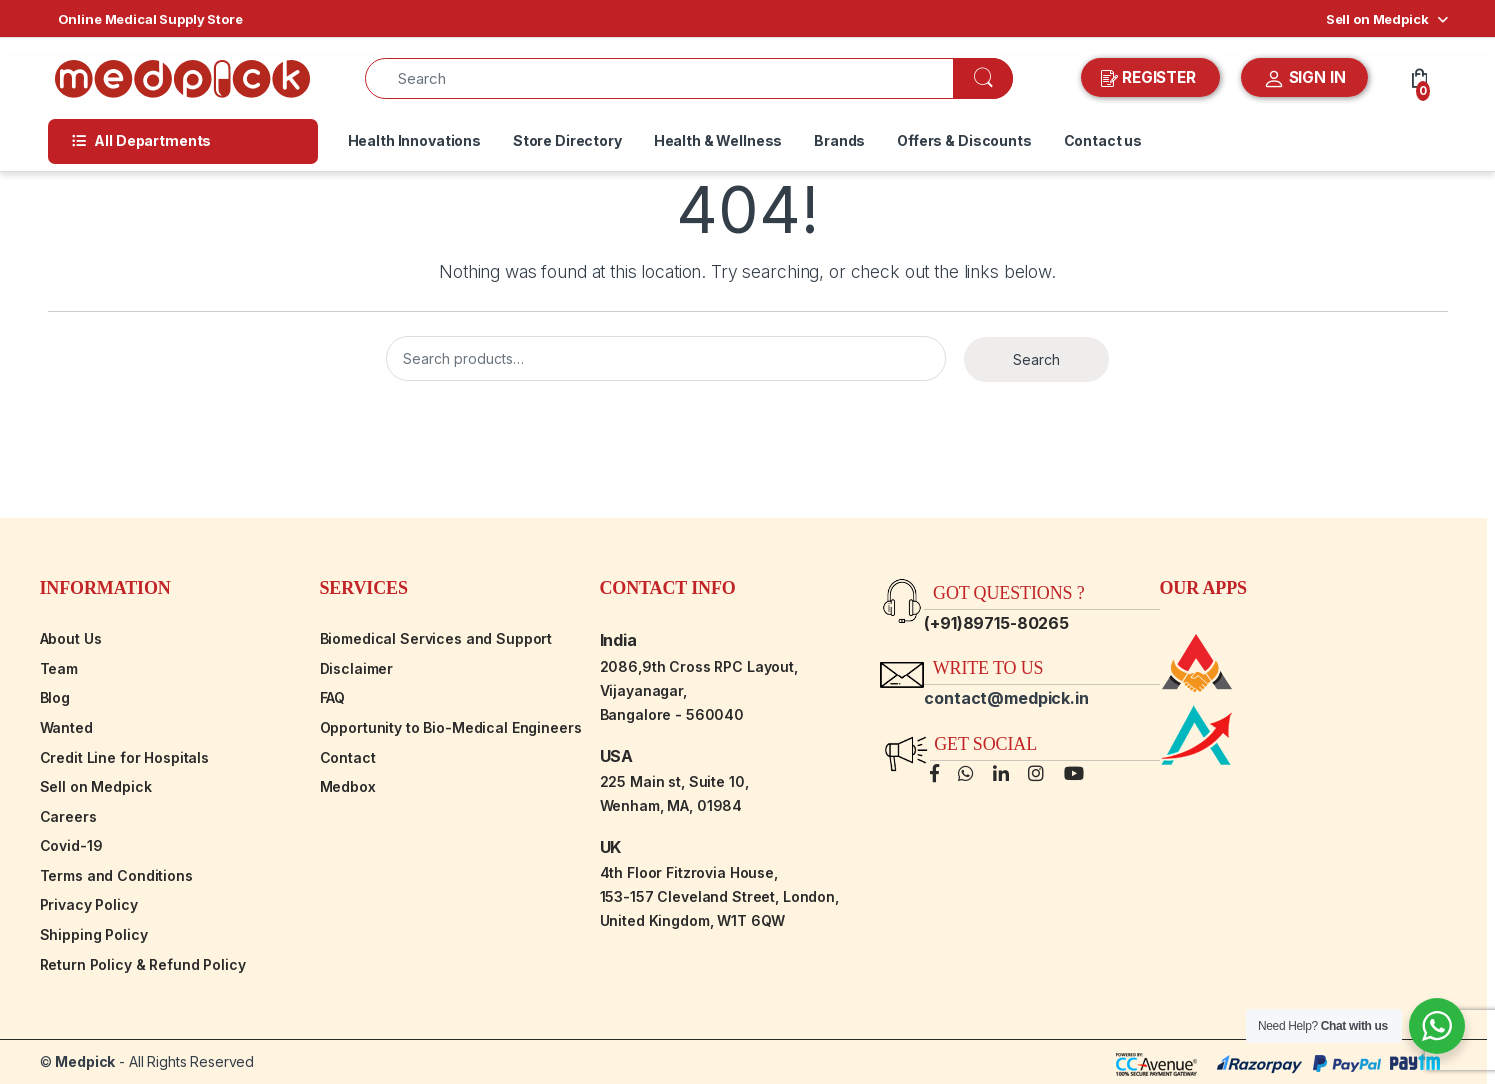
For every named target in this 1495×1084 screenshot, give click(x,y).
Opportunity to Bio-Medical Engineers (451, 727)
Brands (839, 140)
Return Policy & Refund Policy (143, 964)
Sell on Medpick (1377, 19)
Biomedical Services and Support (436, 638)
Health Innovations (414, 140)
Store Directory (567, 140)
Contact (348, 757)
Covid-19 (71, 845)
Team (59, 668)
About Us (71, 638)
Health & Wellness (718, 140)
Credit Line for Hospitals (125, 757)
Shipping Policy (94, 934)
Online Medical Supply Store (150, 19)
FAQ (333, 697)
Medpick (85, 1061)
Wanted (66, 727)
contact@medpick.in (1006, 698)
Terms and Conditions (116, 875)
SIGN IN (1304, 79)
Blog (55, 697)
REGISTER (1150, 78)
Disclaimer (357, 668)
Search (1036, 359)
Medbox (348, 786)
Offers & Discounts (964, 140)
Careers (68, 816)
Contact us (1103, 140)
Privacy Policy (89, 904)
